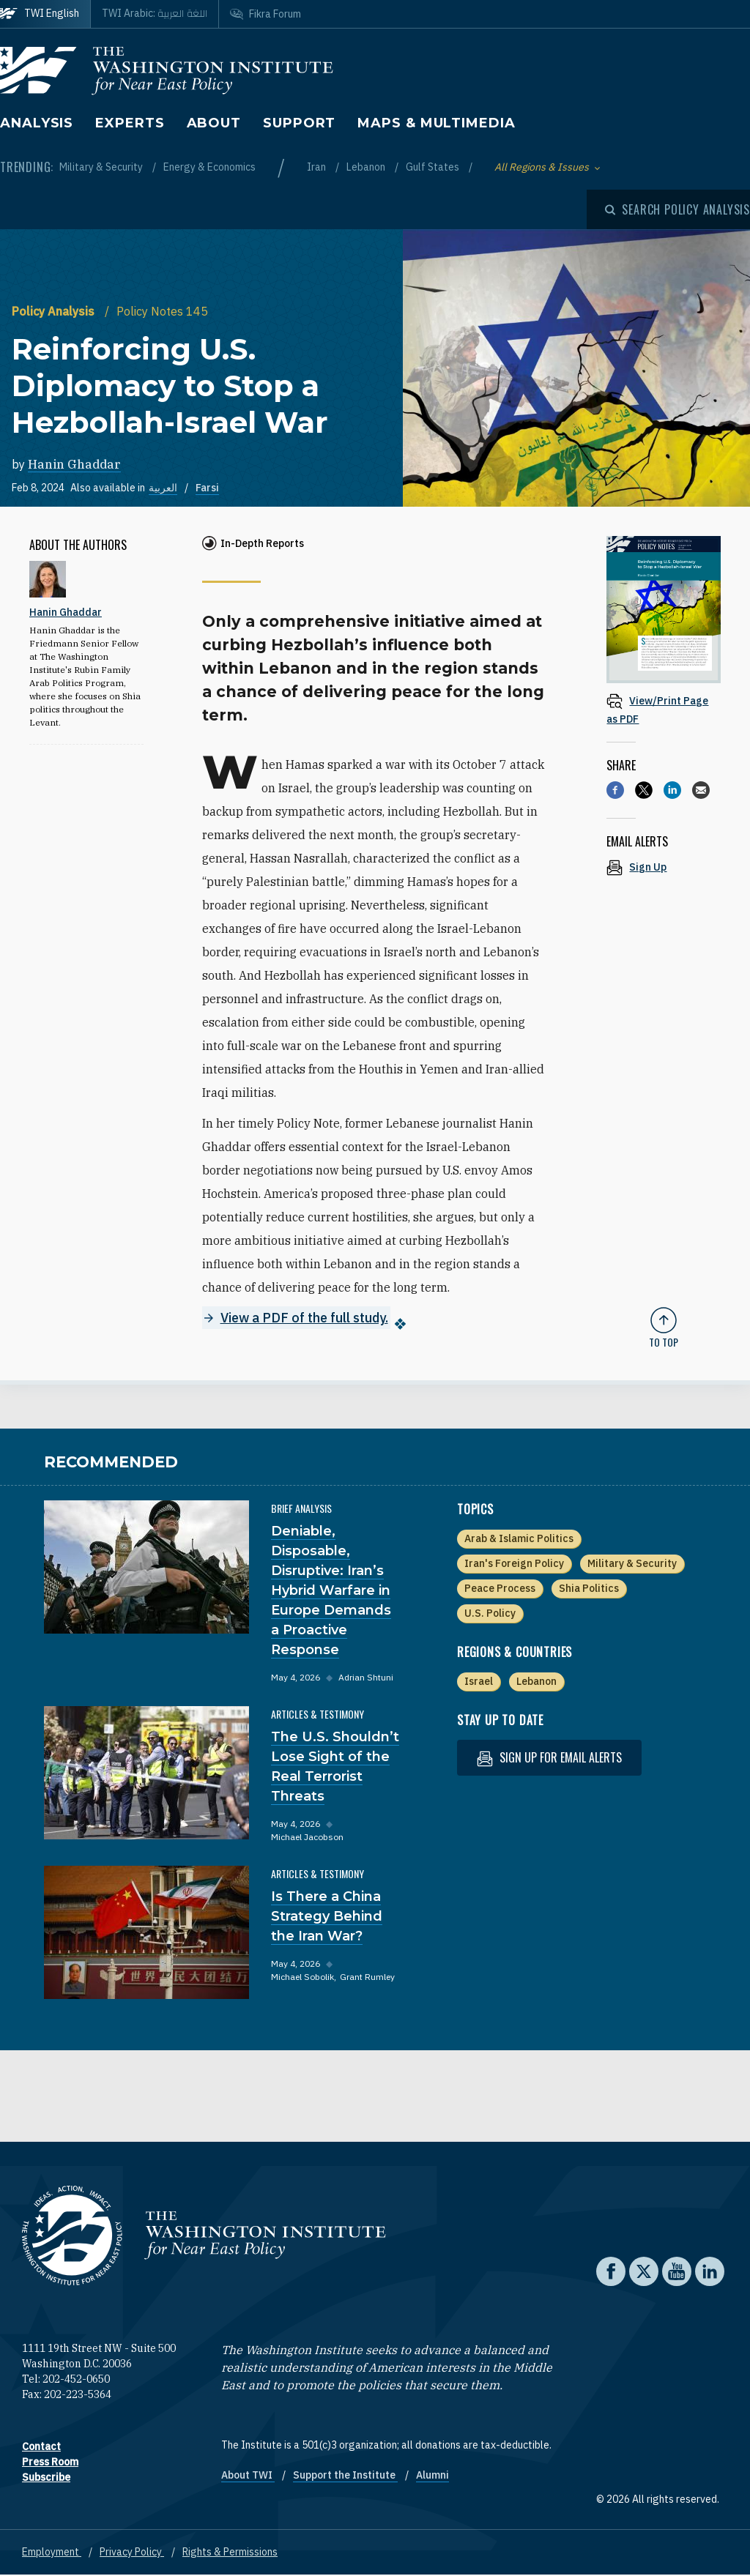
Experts (129, 123)
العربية (163, 487)
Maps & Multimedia (436, 123)
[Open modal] (677, 209)
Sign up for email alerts (549, 1758)
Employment (51, 2552)
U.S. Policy (490, 1613)
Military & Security (102, 167)
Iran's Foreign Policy (514, 1564)
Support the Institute (345, 2475)
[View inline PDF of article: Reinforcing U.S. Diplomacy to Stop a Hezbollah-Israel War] (663, 709)
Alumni (432, 2475)
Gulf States (433, 167)
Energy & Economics (209, 167)
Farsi (207, 487)
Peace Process (499, 1589)
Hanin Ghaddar (74, 464)
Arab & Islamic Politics (518, 1539)
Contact (41, 2447)
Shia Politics (589, 1589)
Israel (478, 1682)
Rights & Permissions (230, 2552)
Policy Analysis (54, 311)
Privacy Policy (132, 2552)
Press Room (50, 2462)
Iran (317, 167)
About (214, 123)
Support (299, 123)
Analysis (36, 123)
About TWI (248, 2475)
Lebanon (366, 167)
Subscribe (46, 2477)
